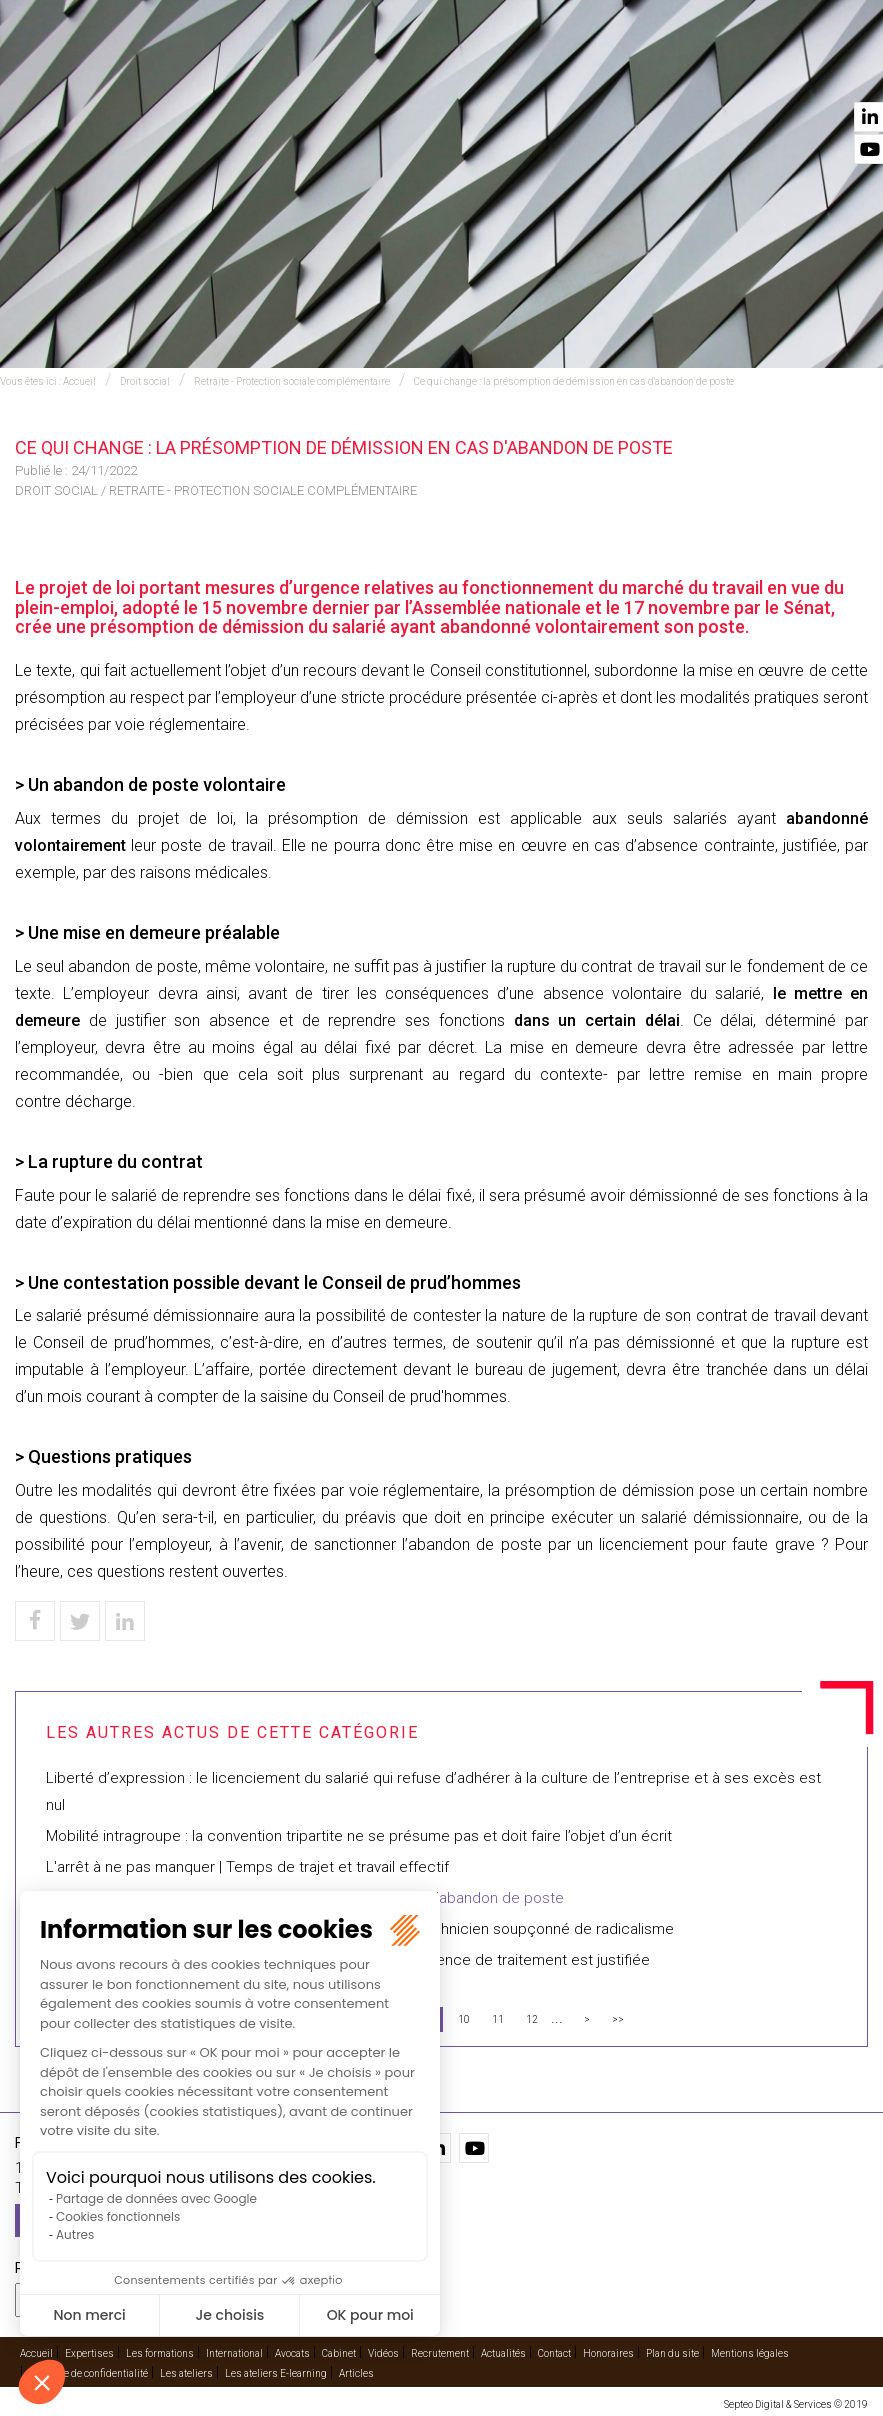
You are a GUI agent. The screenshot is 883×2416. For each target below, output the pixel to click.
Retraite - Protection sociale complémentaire (292, 381)
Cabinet (554, 71)
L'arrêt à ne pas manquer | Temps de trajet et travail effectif (247, 1867)
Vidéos (640, 71)
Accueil (129, 71)
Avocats (461, 71)
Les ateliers (186, 2373)
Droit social (145, 381)
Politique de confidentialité (88, 2373)
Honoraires (608, 2353)
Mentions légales (750, 2353)
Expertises (227, 71)
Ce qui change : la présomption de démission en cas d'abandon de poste (574, 381)
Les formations (160, 2353)
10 (464, 2019)
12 (532, 2019)
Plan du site (672, 2353)
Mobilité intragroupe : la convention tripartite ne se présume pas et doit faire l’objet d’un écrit (359, 1836)
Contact (840, 71)
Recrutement (440, 2353)
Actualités (736, 71)
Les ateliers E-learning (276, 2373)
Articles (356, 2373)
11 (498, 2019)
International (348, 71)
